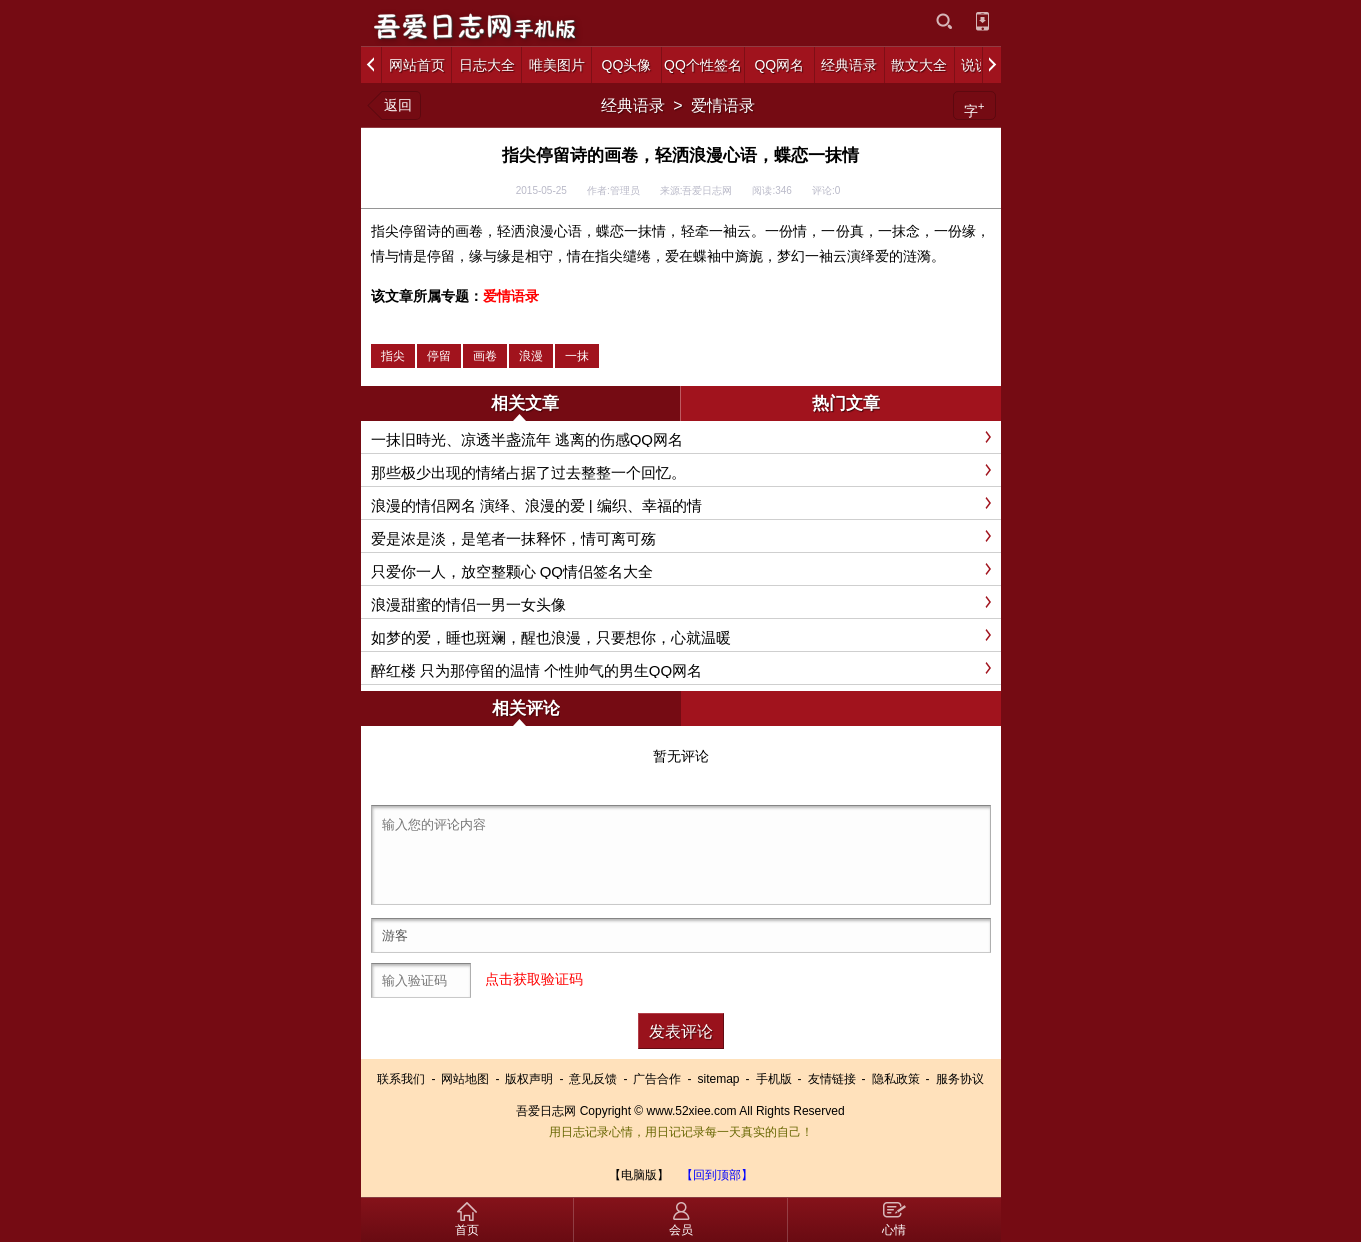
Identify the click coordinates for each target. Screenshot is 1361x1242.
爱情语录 (723, 105)
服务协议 (960, 1079)
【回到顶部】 (717, 1175)
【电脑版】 (639, 1175)
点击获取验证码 (534, 979)
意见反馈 (593, 1079)
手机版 (774, 1079)
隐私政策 (896, 1079)
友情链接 (832, 1079)
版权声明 (529, 1079)
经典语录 (633, 105)
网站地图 (465, 1079)
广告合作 (657, 1079)
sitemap (718, 1079)
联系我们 (401, 1079)
